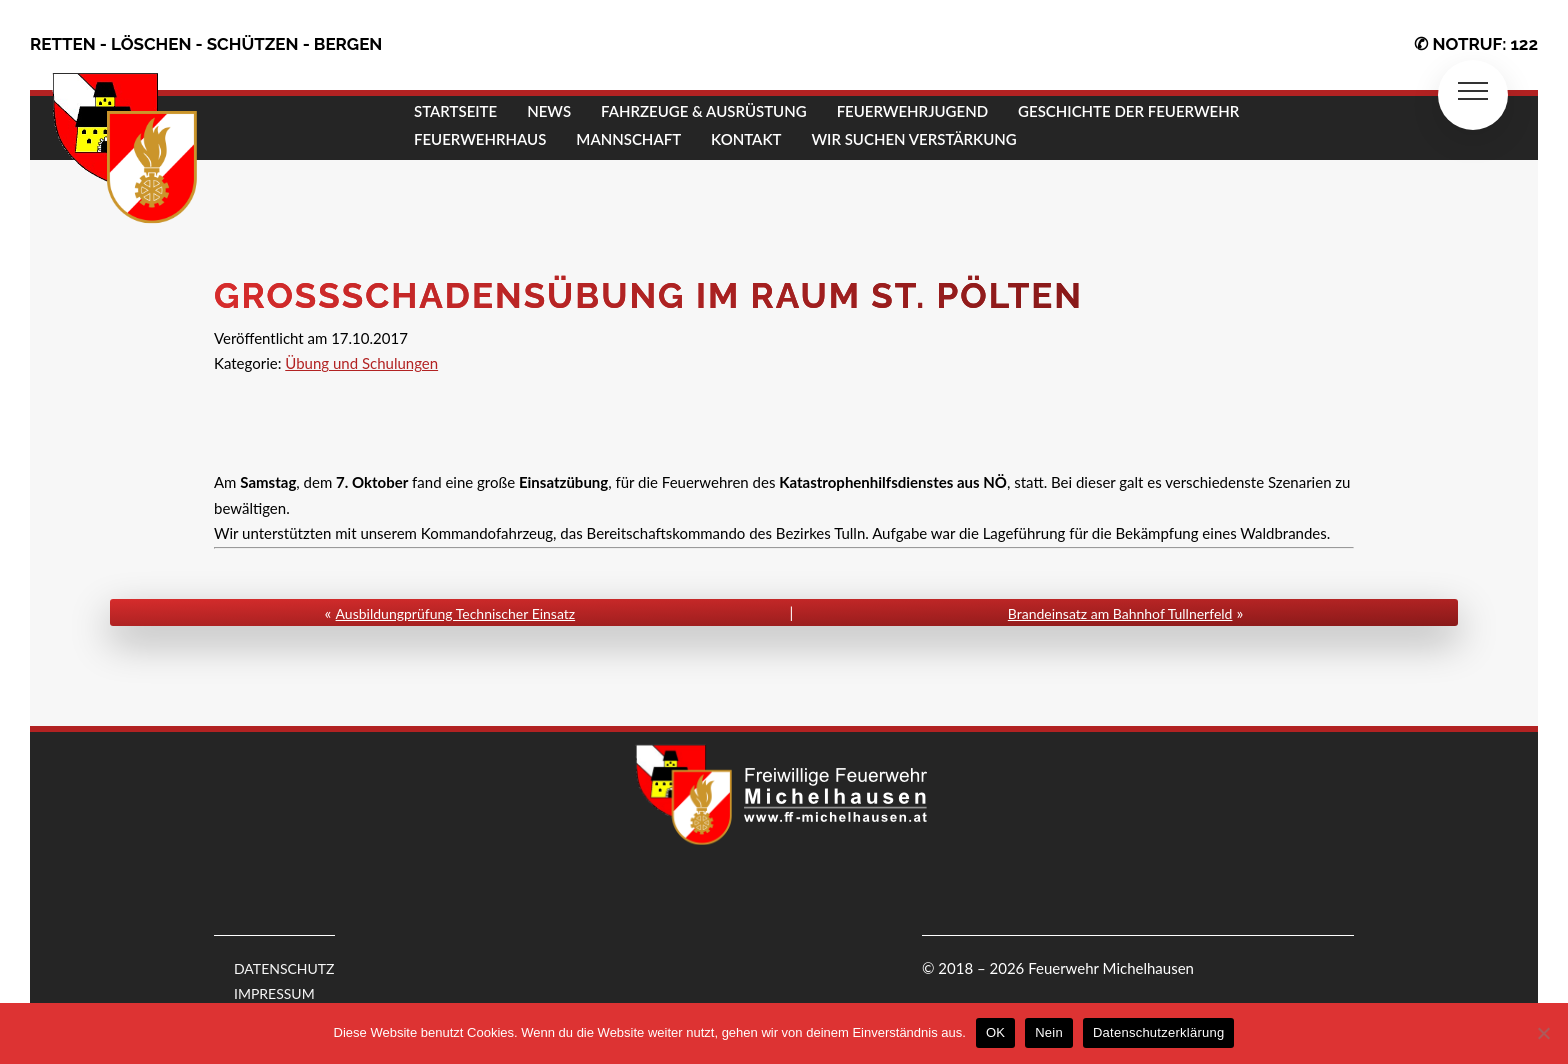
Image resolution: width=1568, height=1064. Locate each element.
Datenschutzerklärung (1158, 1032)
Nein (1049, 1032)
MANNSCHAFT (628, 139)
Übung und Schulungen (361, 363)
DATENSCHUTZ (284, 968)
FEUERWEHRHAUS (480, 139)
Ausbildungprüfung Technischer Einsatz (456, 613)
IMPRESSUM (274, 993)
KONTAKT (746, 139)
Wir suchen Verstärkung (913, 139)
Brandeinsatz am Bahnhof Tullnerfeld (1120, 613)
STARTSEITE (455, 111)
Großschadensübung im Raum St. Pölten (648, 295)
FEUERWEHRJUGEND (912, 111)
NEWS (549, 111)
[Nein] (1543, 1033)
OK (995, 1032)
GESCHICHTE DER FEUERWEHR (1128, 111)
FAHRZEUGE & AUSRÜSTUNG (704, 111)
